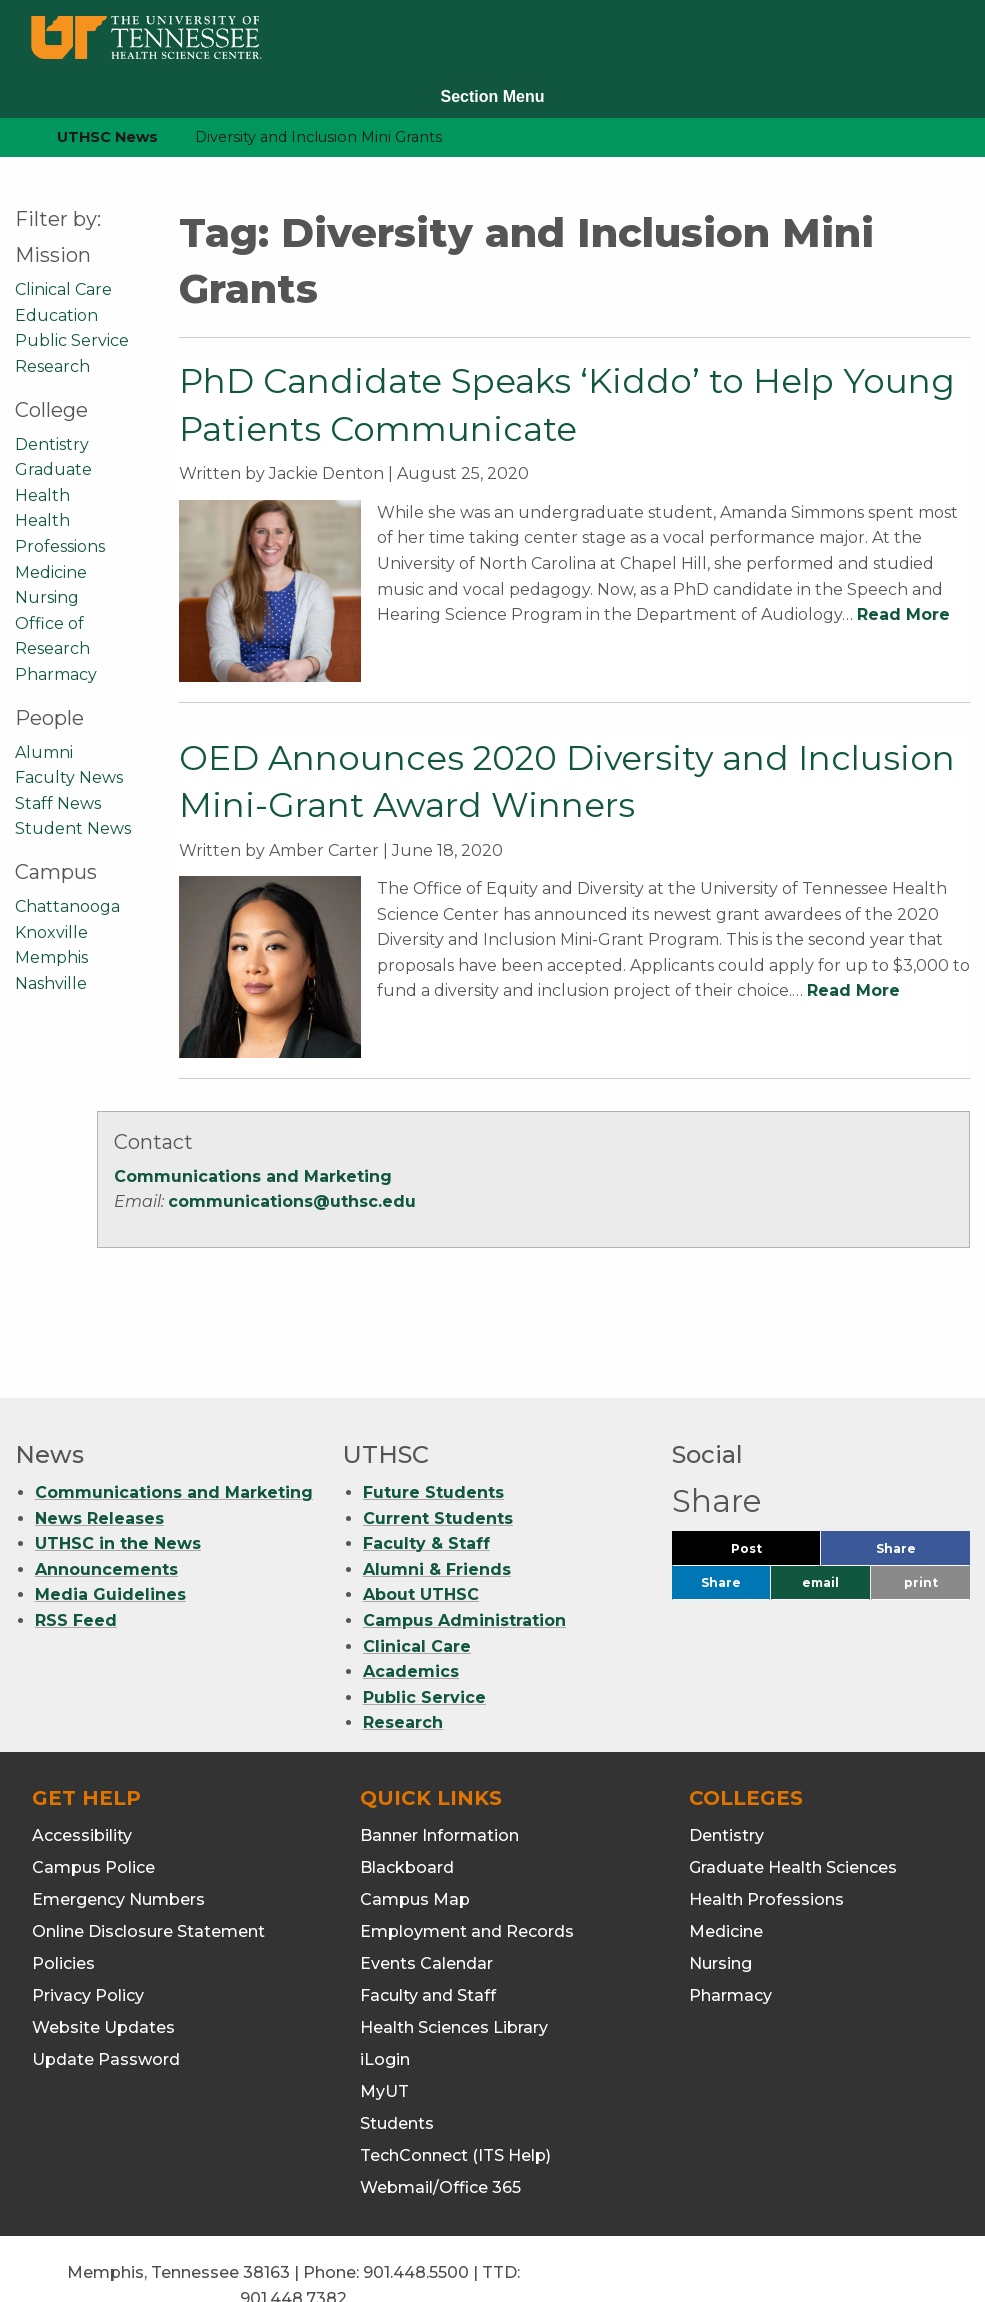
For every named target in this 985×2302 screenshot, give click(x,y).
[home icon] (10, 137)
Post (770, 1477)
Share (923, 1477)
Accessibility (82, 1760)
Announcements (106, 1493)
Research (52, 366)
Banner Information (439, 1760)
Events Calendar (426, 1888)
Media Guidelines (110, 1519)
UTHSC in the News (118, 1468)
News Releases (99, 1442)
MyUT (384, 2016)
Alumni (44, 752)
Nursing (47, 597)
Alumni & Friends (437, 1493)
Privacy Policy (88, 1920)
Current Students (438, 1442)
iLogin (385, 1984)
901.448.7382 (293, 2222)
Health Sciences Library (454, 1952)
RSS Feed (76, 1545)
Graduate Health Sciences (793, 1792)
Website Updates (103, 1952)
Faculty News (69, 777)
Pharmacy (56, 674)
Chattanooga (67, 906)
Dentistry (52, 444)
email (820, 1507)
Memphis (51, 957)
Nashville (51, 983)
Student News (73, 828)
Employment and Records (467, 1856)
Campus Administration (464, 1545)
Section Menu (492, 96)
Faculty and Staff (428, 1920)
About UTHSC (421, 1519)
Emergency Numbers (118, 1824)
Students (397, 2048)
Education (56, 315)
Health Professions (766, 1824)
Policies (63, 1888)
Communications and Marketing (253, 1176)
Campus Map (415, 1824)
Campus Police (93, 1792)
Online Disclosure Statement (148, 1856)
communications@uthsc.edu (292, 1201)
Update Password (106, 1984)
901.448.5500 (416, 2197)
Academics (411, 1596)
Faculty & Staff (426, 1468)
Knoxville (51, 932)
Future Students (433, 1417)
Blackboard (407, 1792)
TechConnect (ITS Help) (455, 2080)
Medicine (51, 572)
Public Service (72, 340)
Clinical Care (63, 289)
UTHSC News (107, 137)
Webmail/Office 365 (440, 2112)
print (921, 1507)
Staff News (58, 803)
